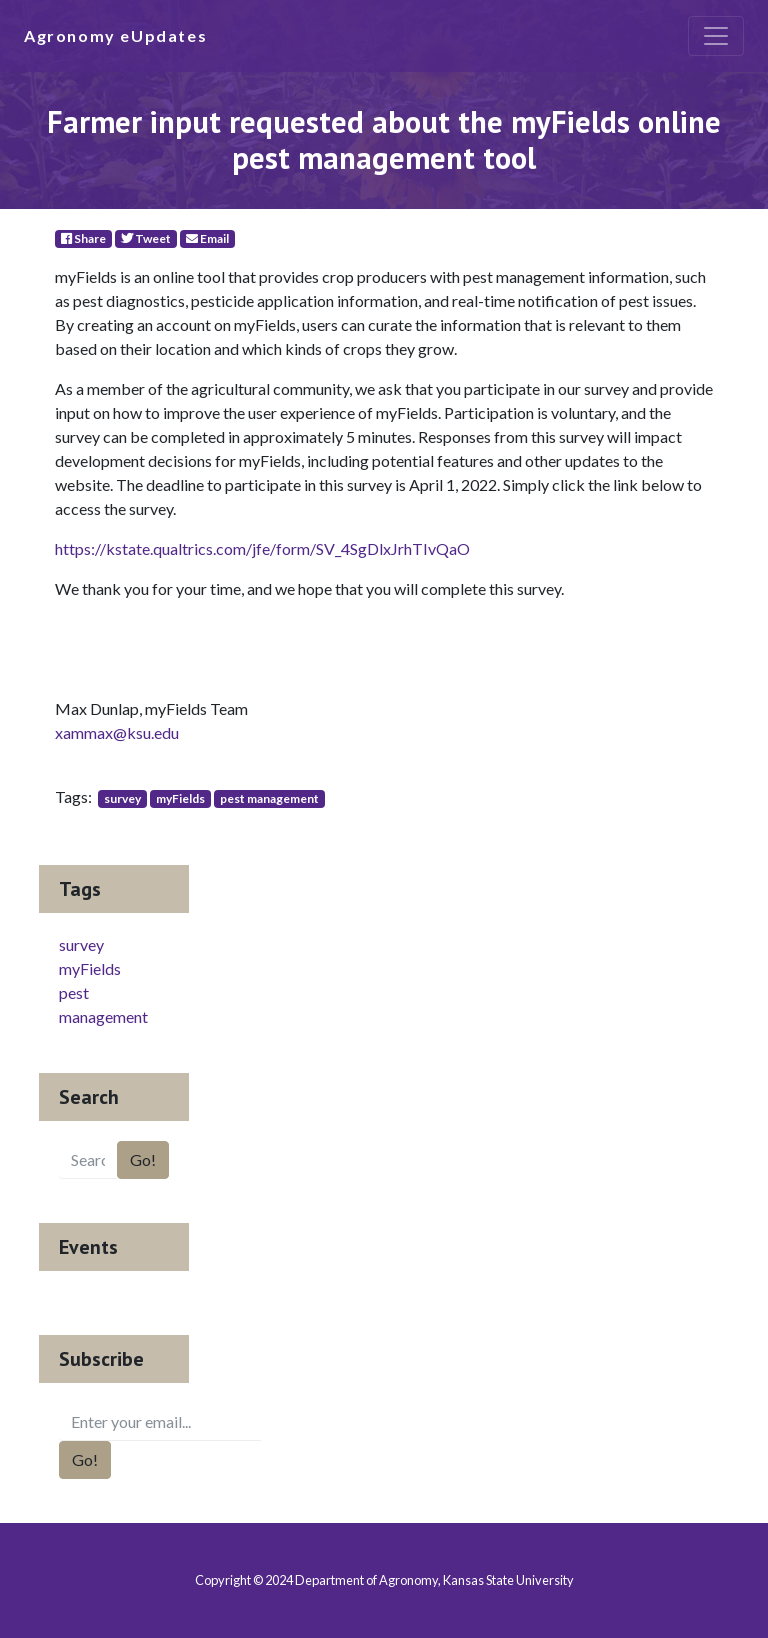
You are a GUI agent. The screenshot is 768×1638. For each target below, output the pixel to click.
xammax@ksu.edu (117, 732)
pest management (269, 798)
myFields (180, 798)
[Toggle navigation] (716, 36)
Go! (143, 1159)
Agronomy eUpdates (115, 35)
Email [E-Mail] (207, 238)
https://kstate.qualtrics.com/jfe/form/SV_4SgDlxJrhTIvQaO (262, 548)
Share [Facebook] (83, 238)
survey (122, 798)
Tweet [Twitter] (146, 238)
